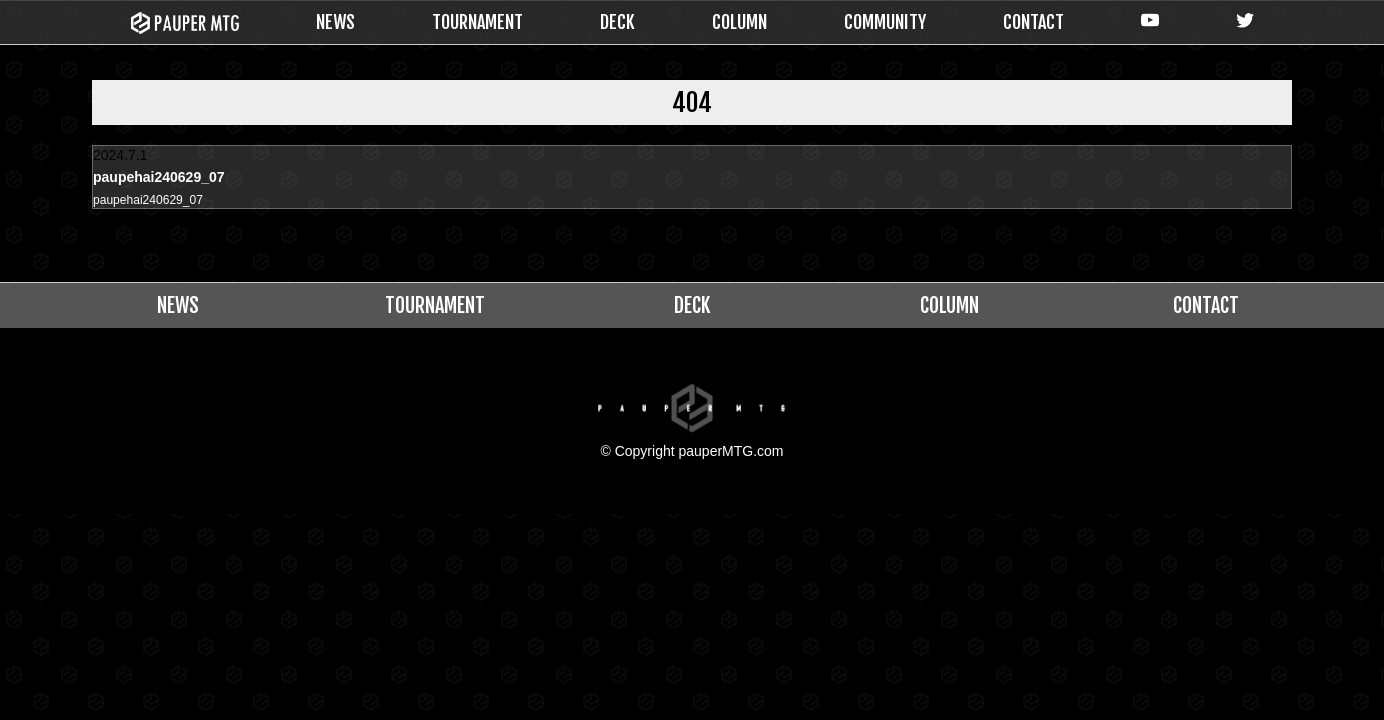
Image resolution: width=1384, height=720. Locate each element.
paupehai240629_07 (157, 201)
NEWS (335, 22)
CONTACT (1033, 22)
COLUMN (739, 22)
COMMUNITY (885, 22)
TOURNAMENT (477, 22)
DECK (617, 22)
